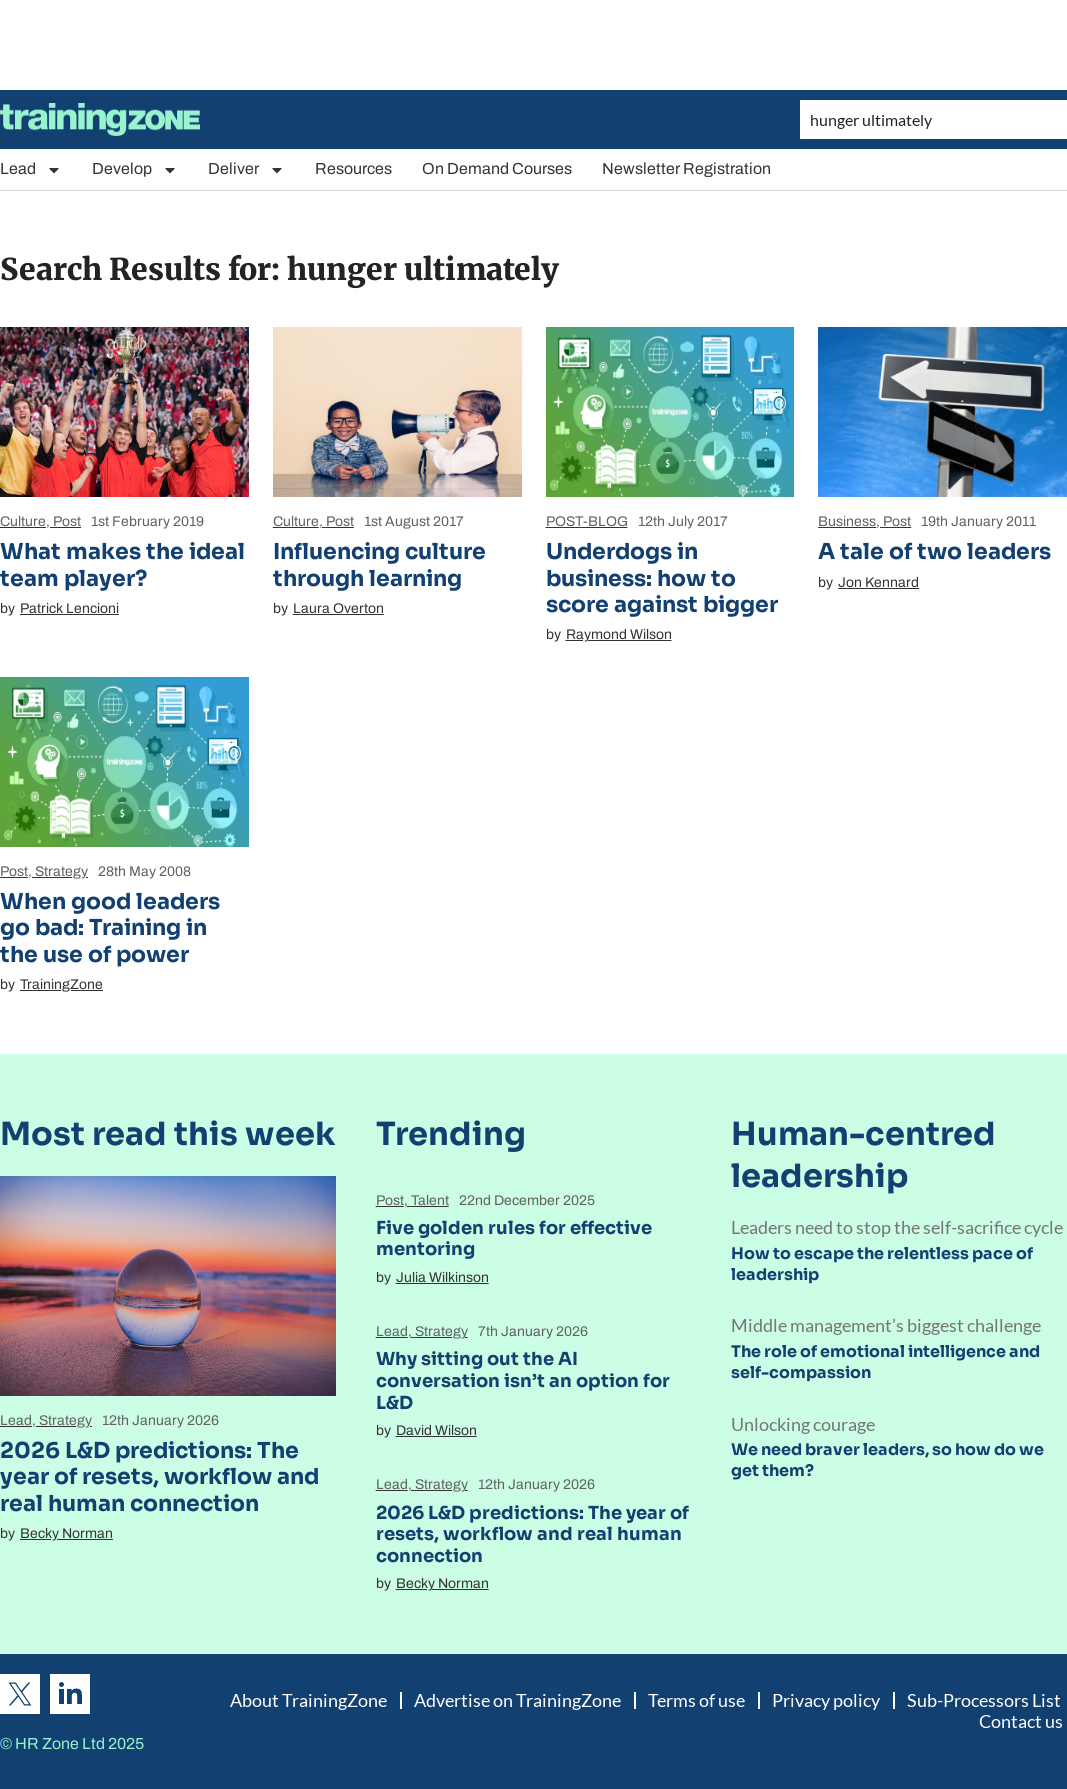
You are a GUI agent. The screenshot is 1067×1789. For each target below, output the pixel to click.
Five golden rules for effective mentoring (514, 1239)
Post (67, 521)
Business (847, 521)
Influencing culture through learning (379, 564)
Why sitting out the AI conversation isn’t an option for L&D (523, 1380)
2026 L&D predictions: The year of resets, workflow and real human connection (159, 1477)
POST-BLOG (587, 521)
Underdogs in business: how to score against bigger (662, 578)
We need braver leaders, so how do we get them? (887, 1460)
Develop (135, 169)
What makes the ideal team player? (122, 564)
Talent (430, 1200)
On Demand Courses (497, 168)
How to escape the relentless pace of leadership (882, 1264)
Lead (31, 169)
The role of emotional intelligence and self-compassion (885, 1362)
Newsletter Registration (686, 168)
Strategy (61, 871)
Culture (23, 521)
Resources (353, 168)
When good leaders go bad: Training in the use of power (110, 928)
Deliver (246, 169)
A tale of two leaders (934, 551)
